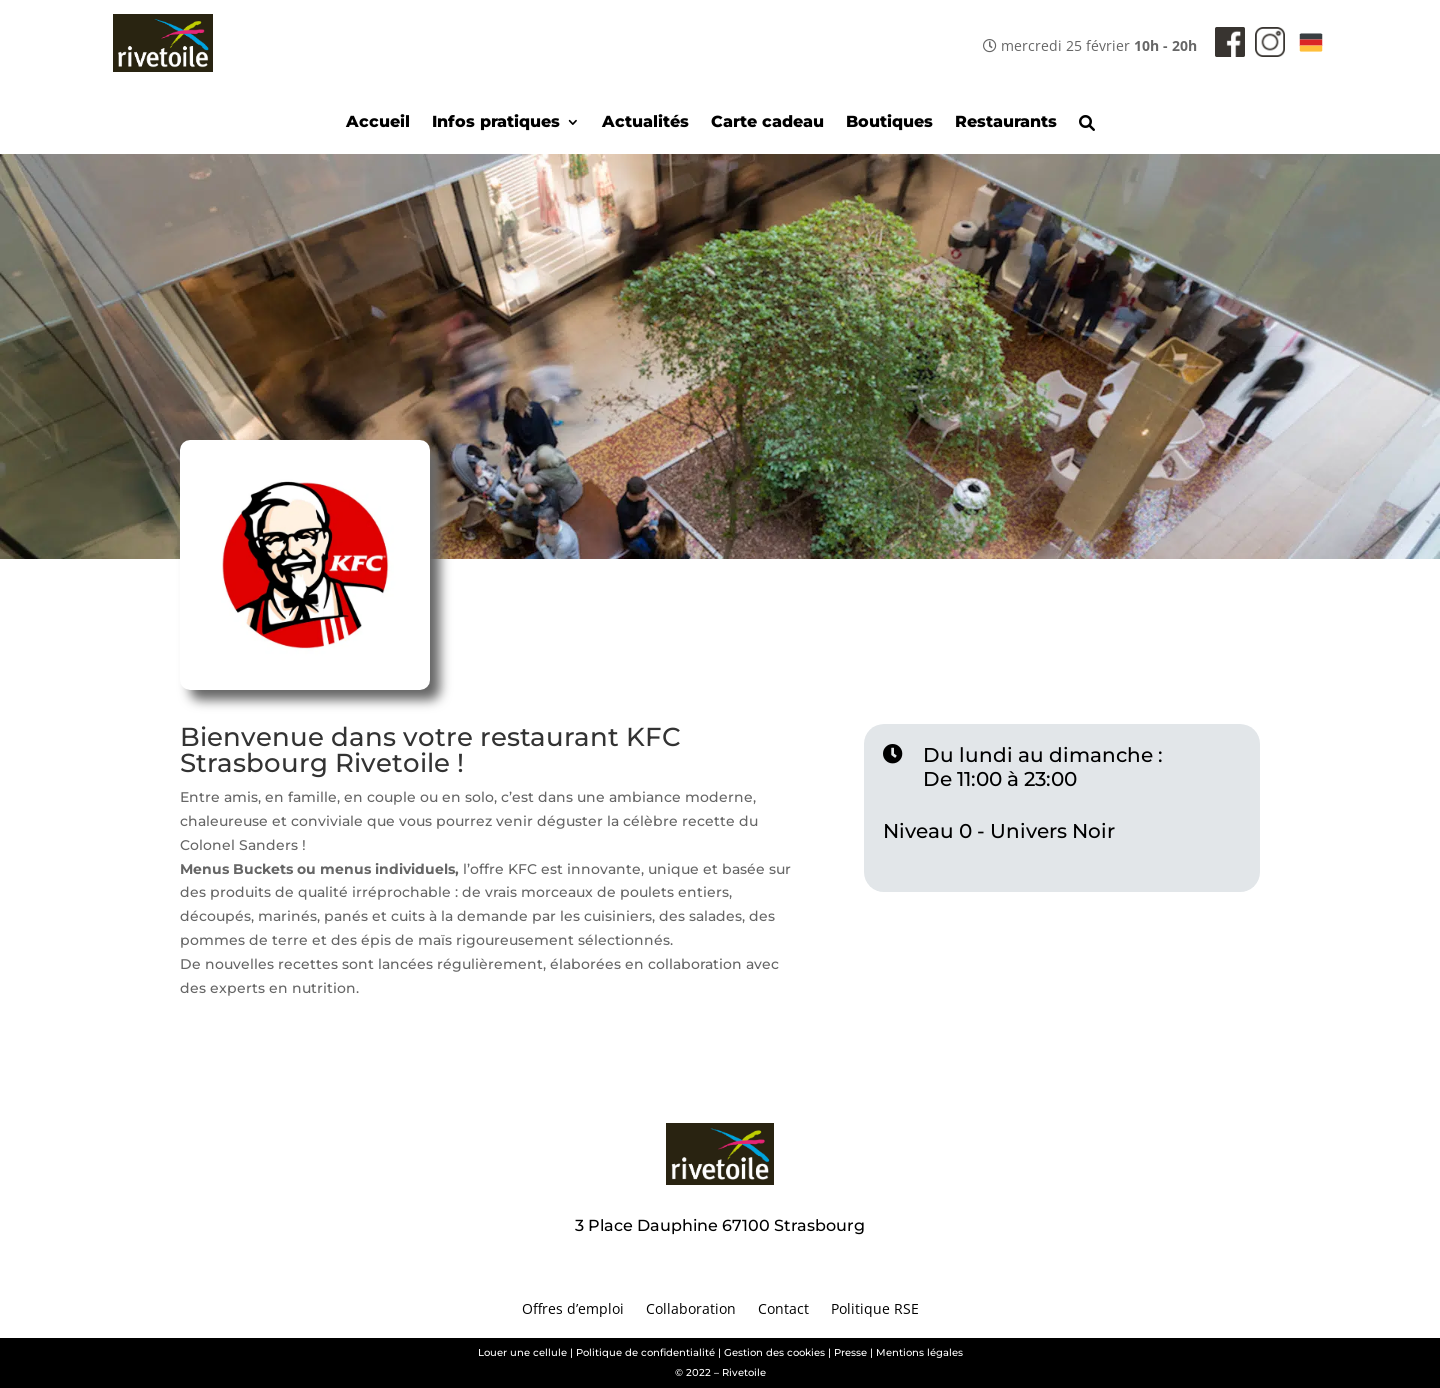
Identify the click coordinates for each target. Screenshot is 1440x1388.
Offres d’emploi (573, 1310)
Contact (783, 1310)
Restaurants (1006, 123)
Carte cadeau (767, 123)
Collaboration (691, 1310)
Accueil (378, 123)
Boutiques (889, 123)
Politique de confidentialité (645, 1352)
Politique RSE (875, 1310)
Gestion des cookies (774, 1352)
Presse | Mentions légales (898, 1352)
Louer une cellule (522, 1352)
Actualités (645, 123)
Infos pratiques (496, 123)
